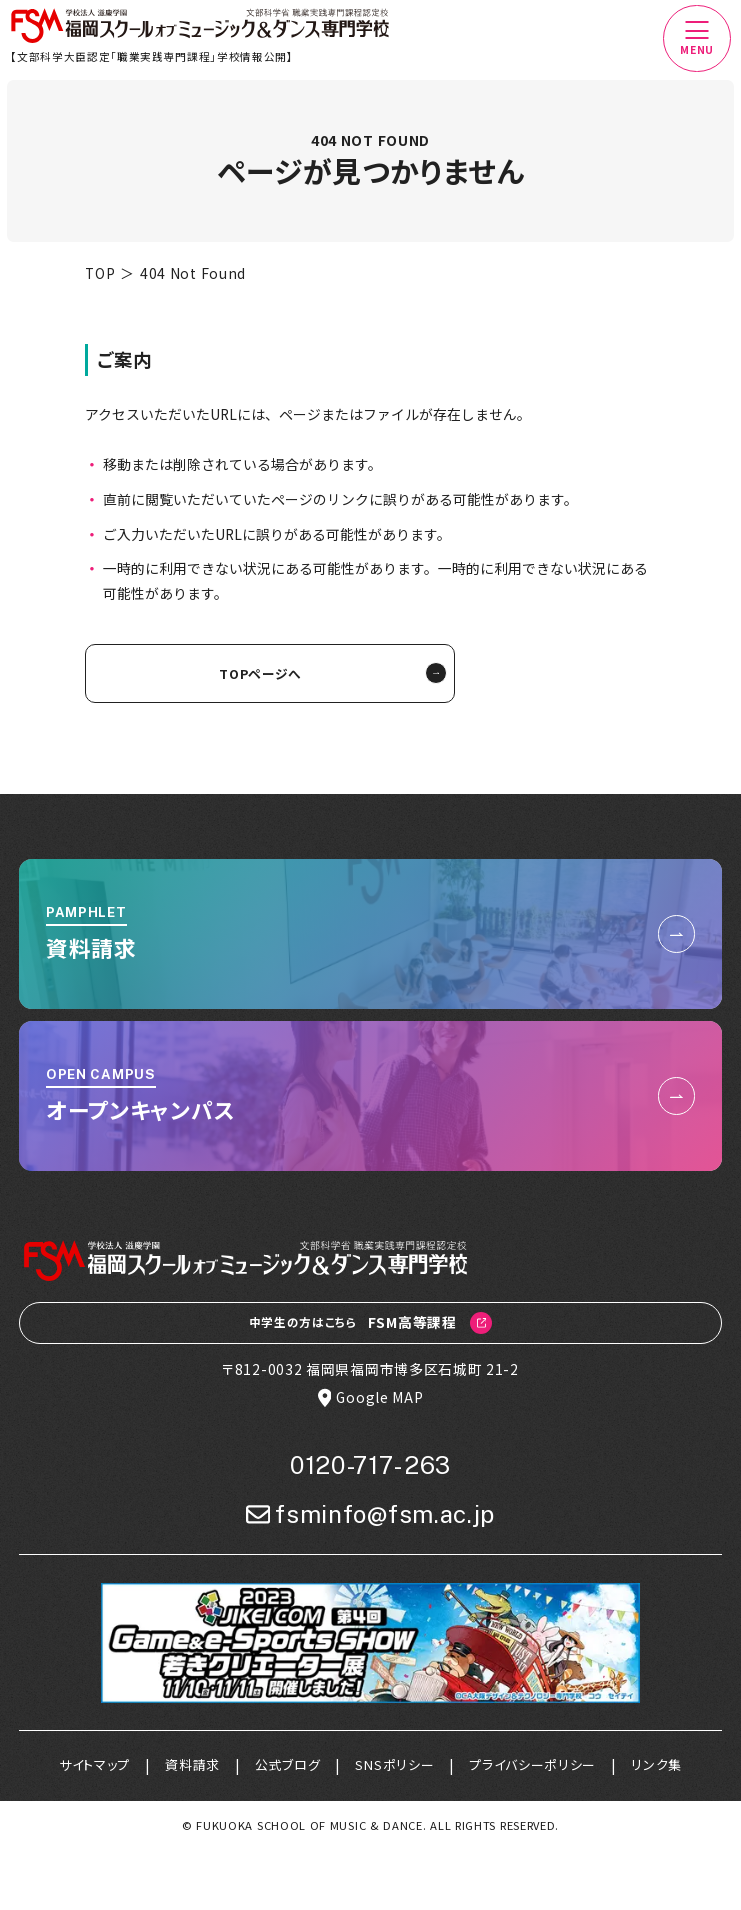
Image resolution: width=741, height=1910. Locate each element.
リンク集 (663, 1765)
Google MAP (371, 1399)
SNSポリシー (396, 1765)
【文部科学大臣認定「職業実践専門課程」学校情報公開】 (153, 56)
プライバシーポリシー (537, 1765)
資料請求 (188, 1765)
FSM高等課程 (371, 1323)
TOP (100, 273)
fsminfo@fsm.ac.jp (370, 1515)
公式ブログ (285, 1765)
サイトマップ (87, 1765)
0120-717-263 (370, 1466)
